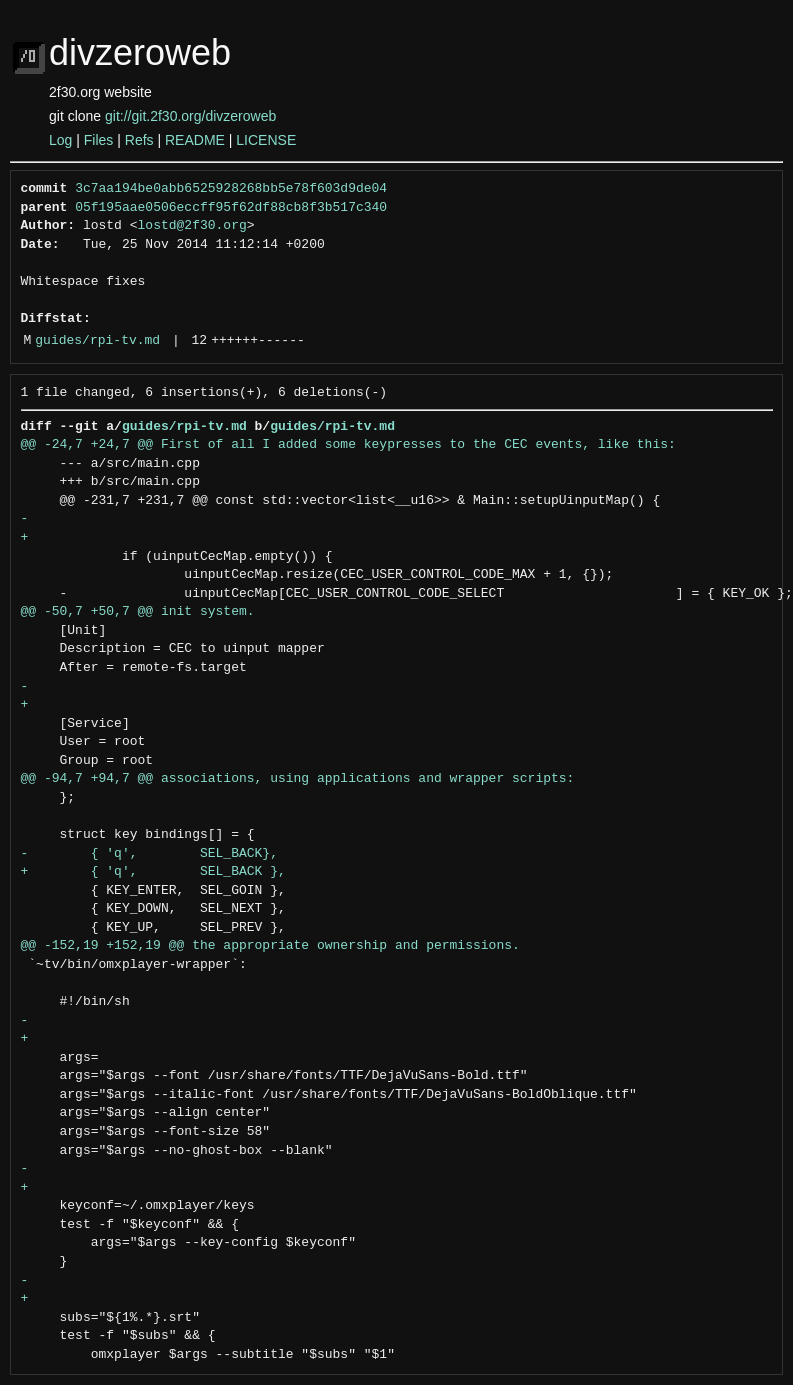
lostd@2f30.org (192, 226)
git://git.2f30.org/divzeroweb (190, 116)
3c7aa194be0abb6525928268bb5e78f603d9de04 (231, 189)
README (195, 140)
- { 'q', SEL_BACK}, (149, 854)
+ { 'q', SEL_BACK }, (153, 872)
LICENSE (266, 140)
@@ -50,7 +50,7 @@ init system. (138, 612)
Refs (139, 140)
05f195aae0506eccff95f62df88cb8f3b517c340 (231, 208)
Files (99, 140)
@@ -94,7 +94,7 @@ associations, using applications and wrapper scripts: (298, 779)
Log (60, 140)
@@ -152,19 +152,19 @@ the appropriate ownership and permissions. (270, 946)
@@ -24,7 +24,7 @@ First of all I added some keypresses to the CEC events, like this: (348, 445)
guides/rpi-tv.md (97, 341)
